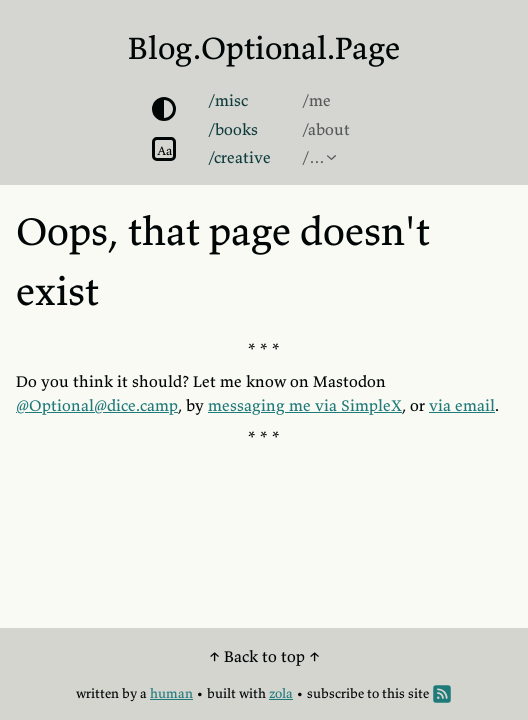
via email (462, 405)
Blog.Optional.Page (264, 48)
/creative (239, 157)
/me (316, 100)
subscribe (335, 693)
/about (326, 129)
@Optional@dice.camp (97, 405)
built (221, 693)
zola (281, 693)
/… (313, 157)
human (171, 693)
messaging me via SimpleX (305, 405)
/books (233, 129)
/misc (228, 100)
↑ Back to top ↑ (264, 656)
